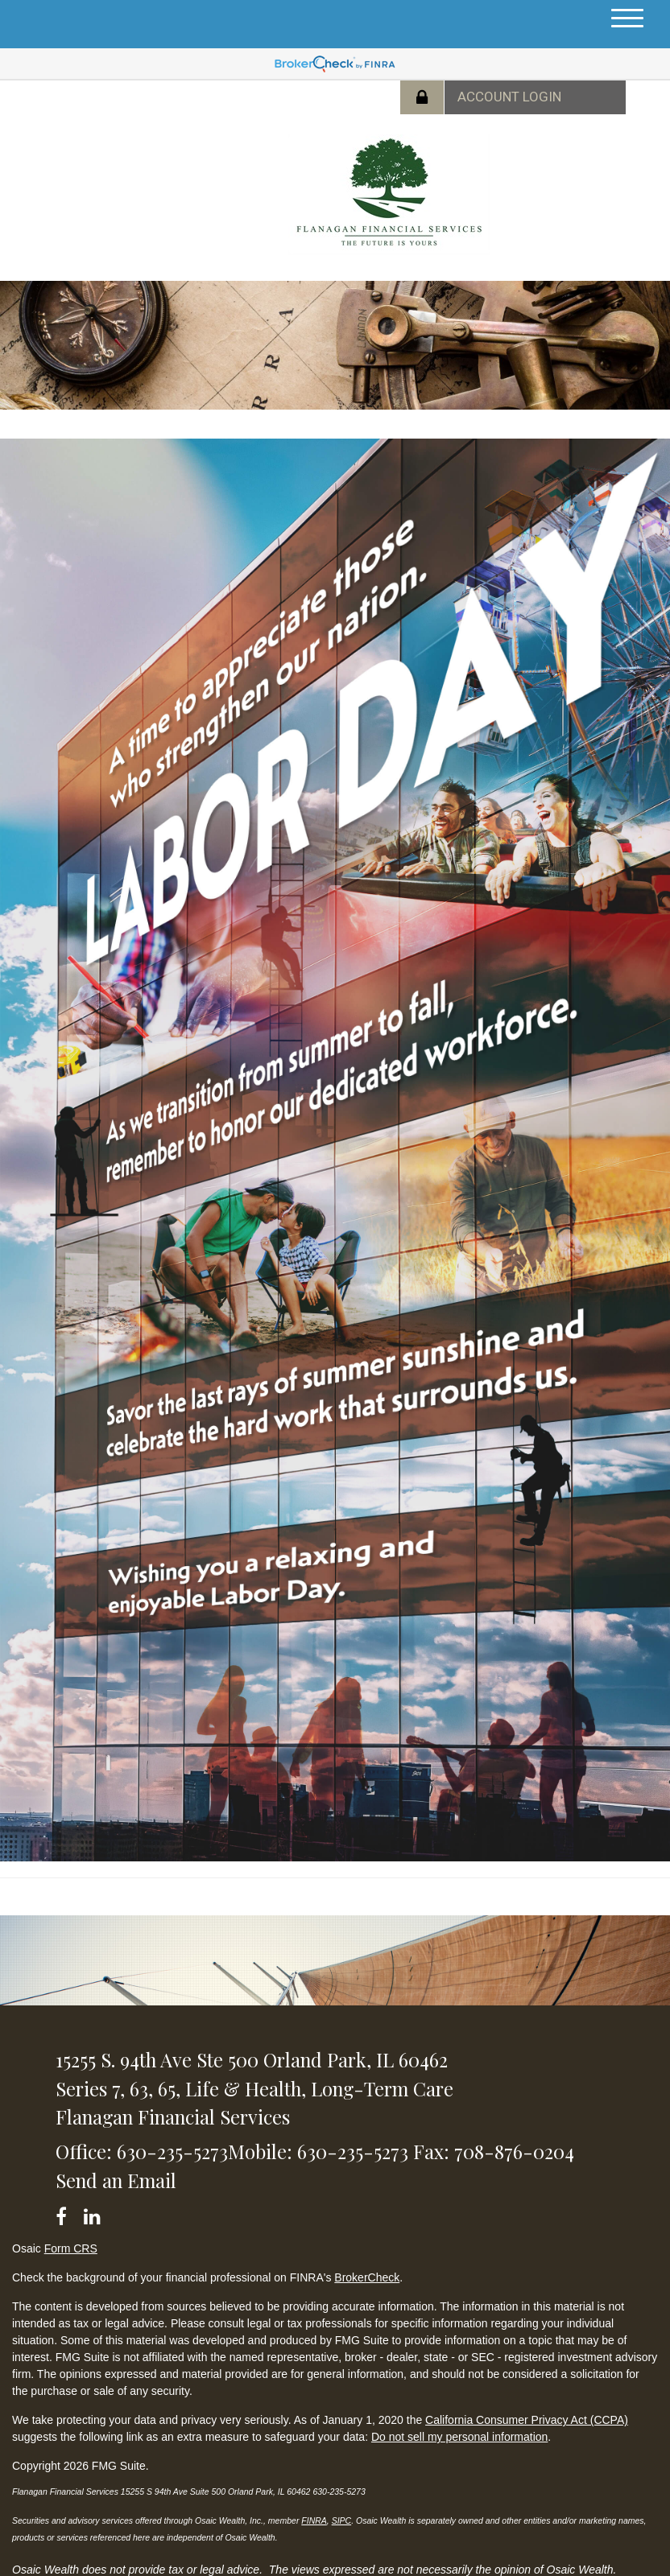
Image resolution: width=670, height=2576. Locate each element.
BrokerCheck (366, 2277)
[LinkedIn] (94, 2213)
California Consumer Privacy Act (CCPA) (526, 2419)
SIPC (342, 2520)
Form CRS (70, 2248)
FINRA (314, 2520)
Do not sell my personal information (459, 2436)
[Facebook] (66, 2213)
